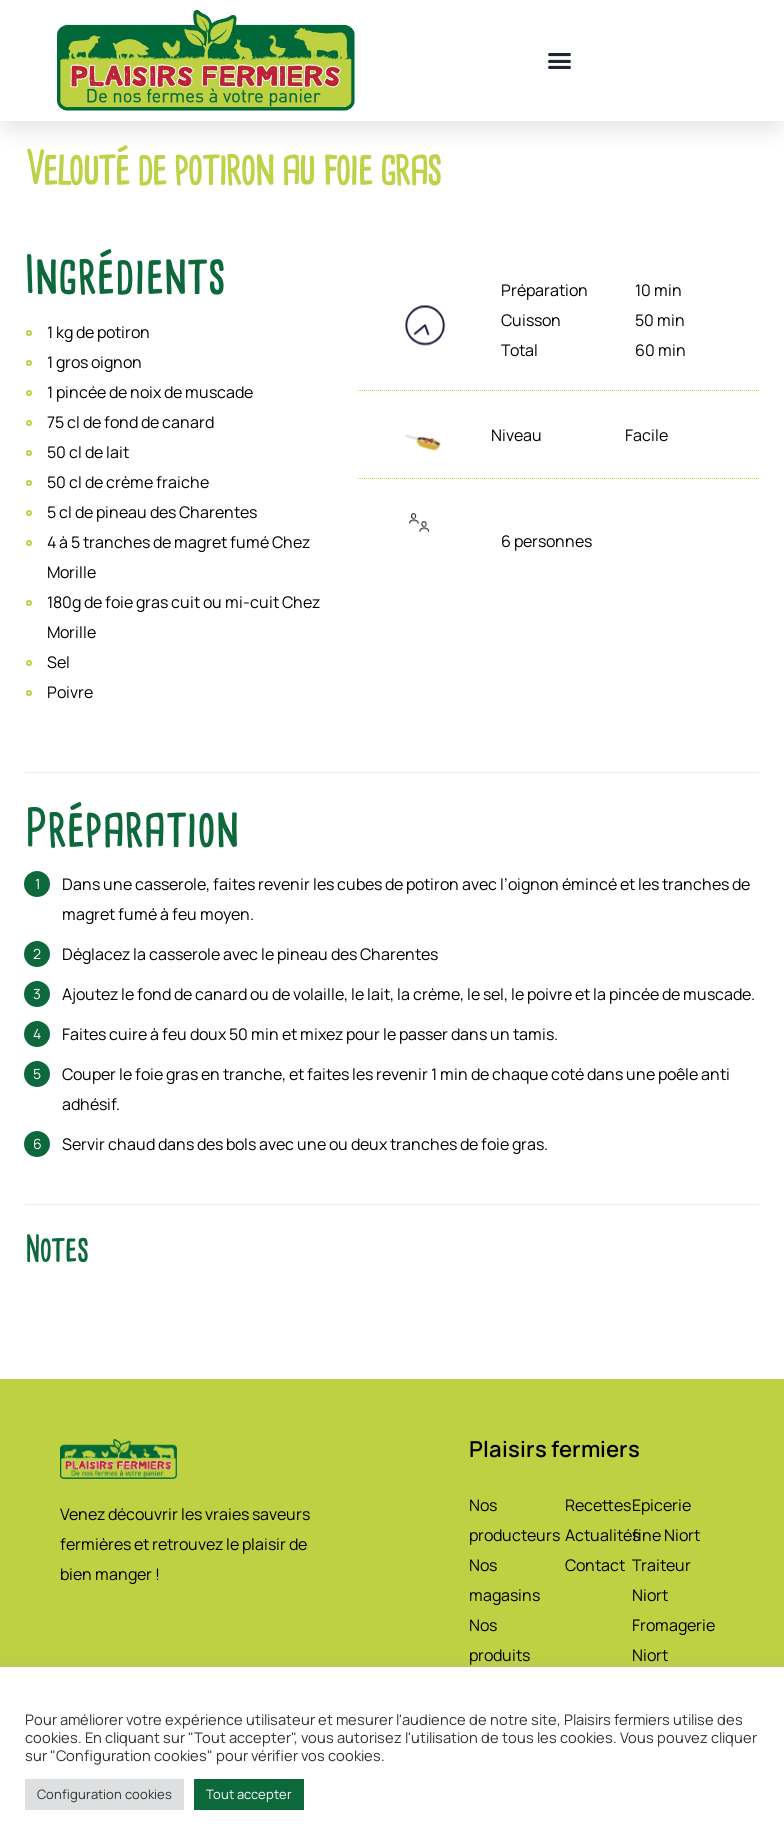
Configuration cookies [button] (104, 1794)
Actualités (602, 1535)
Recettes (598, 1505)
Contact (595, 1565)
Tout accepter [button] (249, 1794)
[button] (560, 61)
